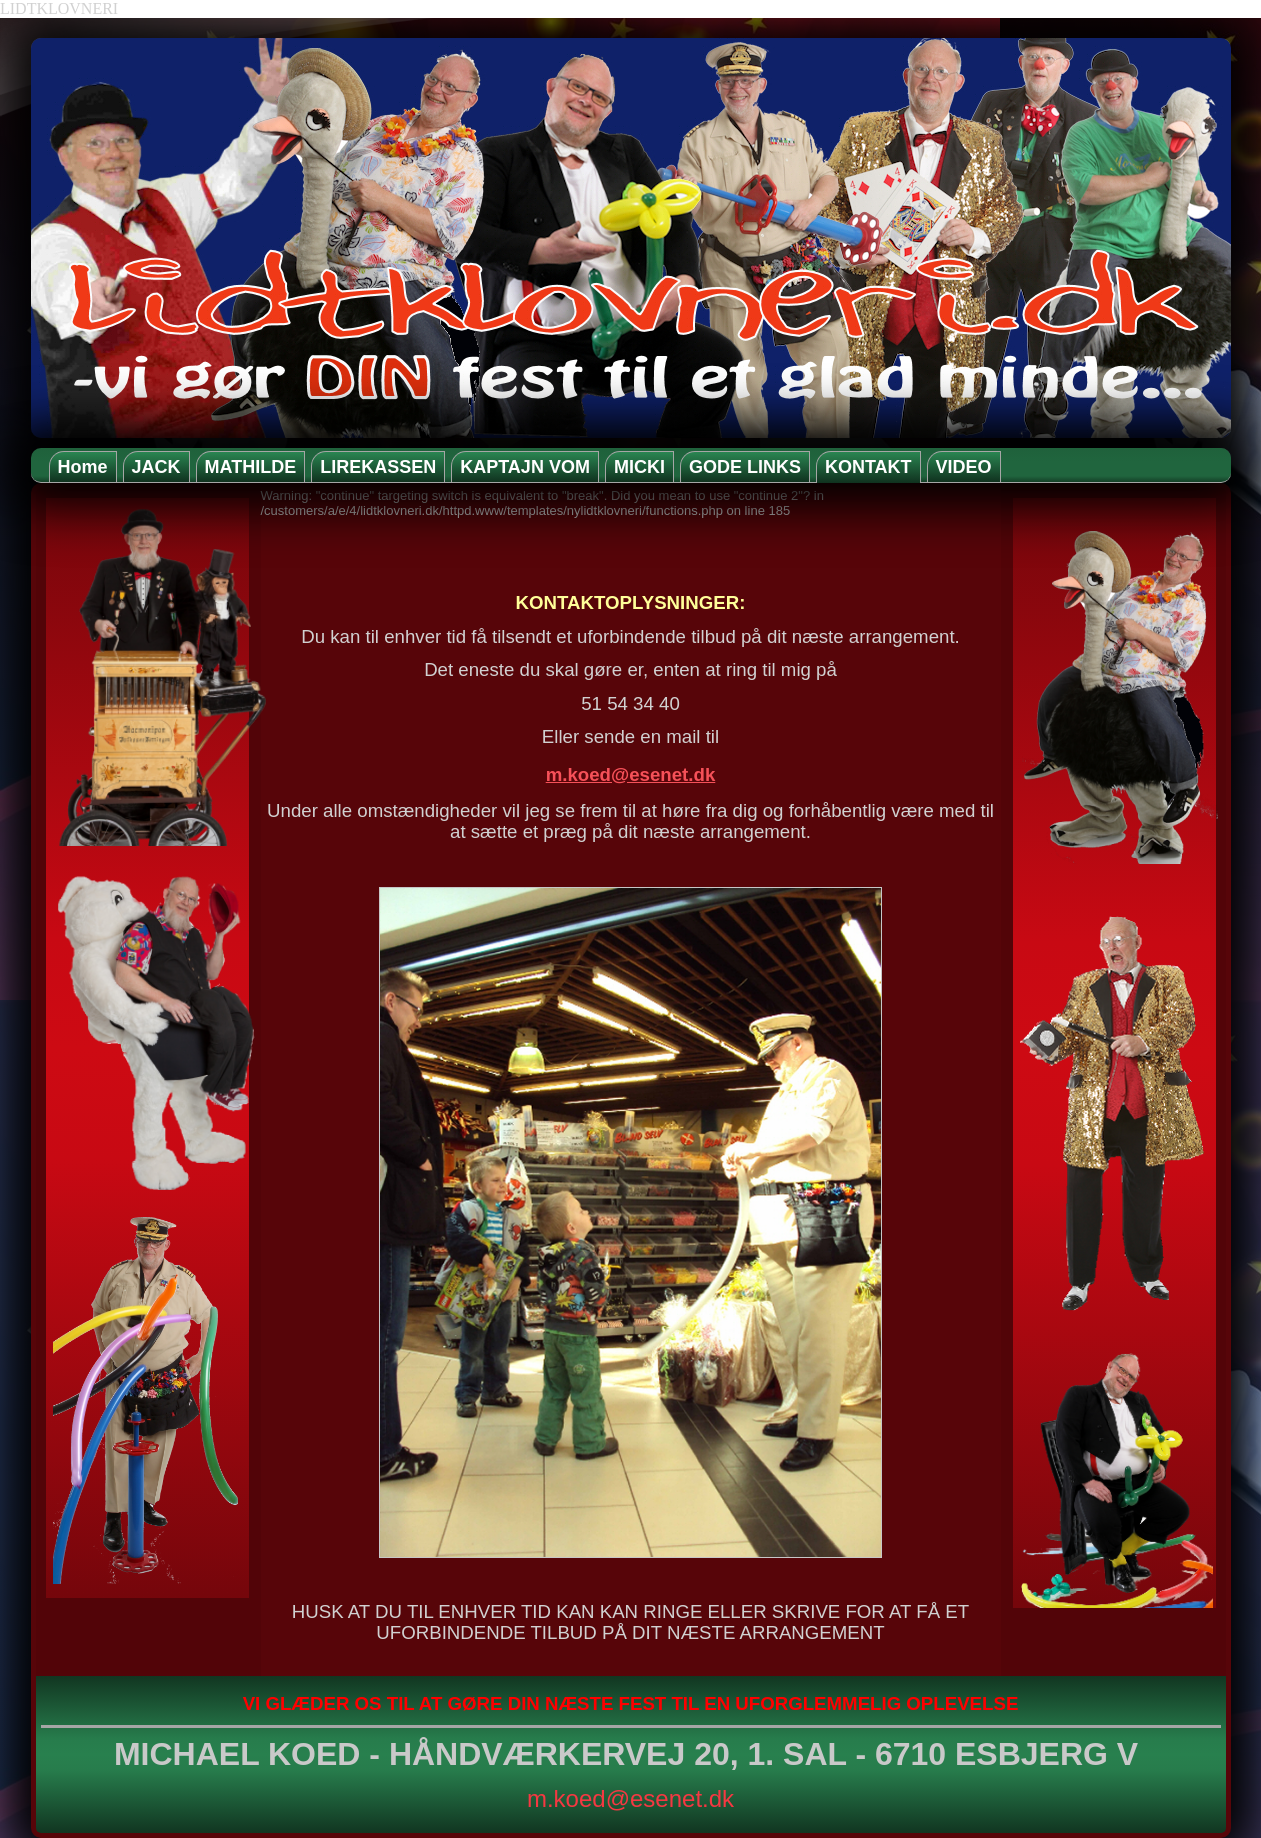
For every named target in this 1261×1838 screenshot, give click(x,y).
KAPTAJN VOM (525, 467)
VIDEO (964, 467)
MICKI (639, 467)
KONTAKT (868, 467)
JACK (156, 467)
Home (83, 467)
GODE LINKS (745, 467)
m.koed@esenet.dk (631, 774)
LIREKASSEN (378, 467)
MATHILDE (251, 467)
